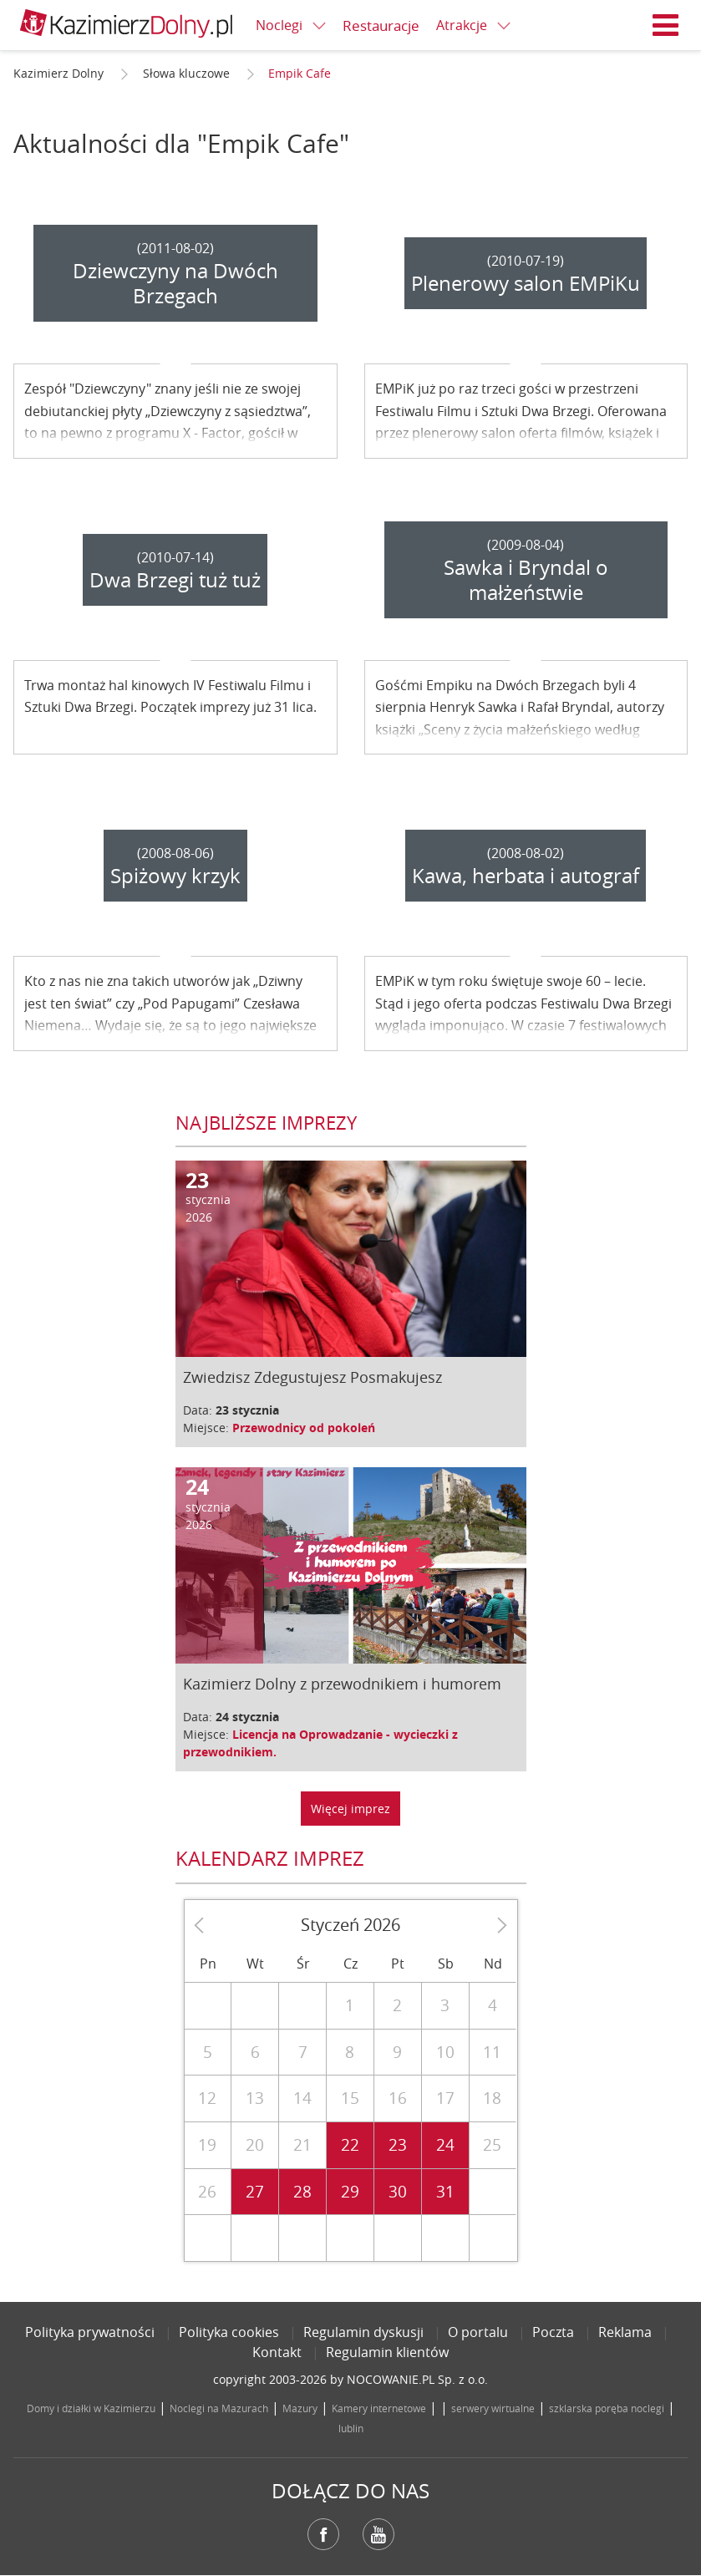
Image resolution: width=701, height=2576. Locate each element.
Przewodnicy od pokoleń (303, 1427)
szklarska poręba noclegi (606, 2408)
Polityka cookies (229, 2332)
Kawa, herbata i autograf (525, 875)
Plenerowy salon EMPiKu (525, 283)
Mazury (299, 2408)
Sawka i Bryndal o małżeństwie (526, 580)
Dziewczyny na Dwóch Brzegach (175, 283)
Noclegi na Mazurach (219, 2408)
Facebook (323, 2534)
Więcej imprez (350, 1808)
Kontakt (277, 2352)
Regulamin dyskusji (363, 2332)
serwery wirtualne (493, 2408)
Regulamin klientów (387, 2352)
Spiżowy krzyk (175, 875)
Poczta (553, 2332)
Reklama (625, 2332)
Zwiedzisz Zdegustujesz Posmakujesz (312, 1377)
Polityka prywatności (90, 2332)
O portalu (478, 2332)
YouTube (378, 2534)
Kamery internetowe (379, 2408)
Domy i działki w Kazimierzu (91, 2408)
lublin (350, 2428)
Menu (666, 25)
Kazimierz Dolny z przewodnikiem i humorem (342, 1684)
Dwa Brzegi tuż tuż (175, 580)
